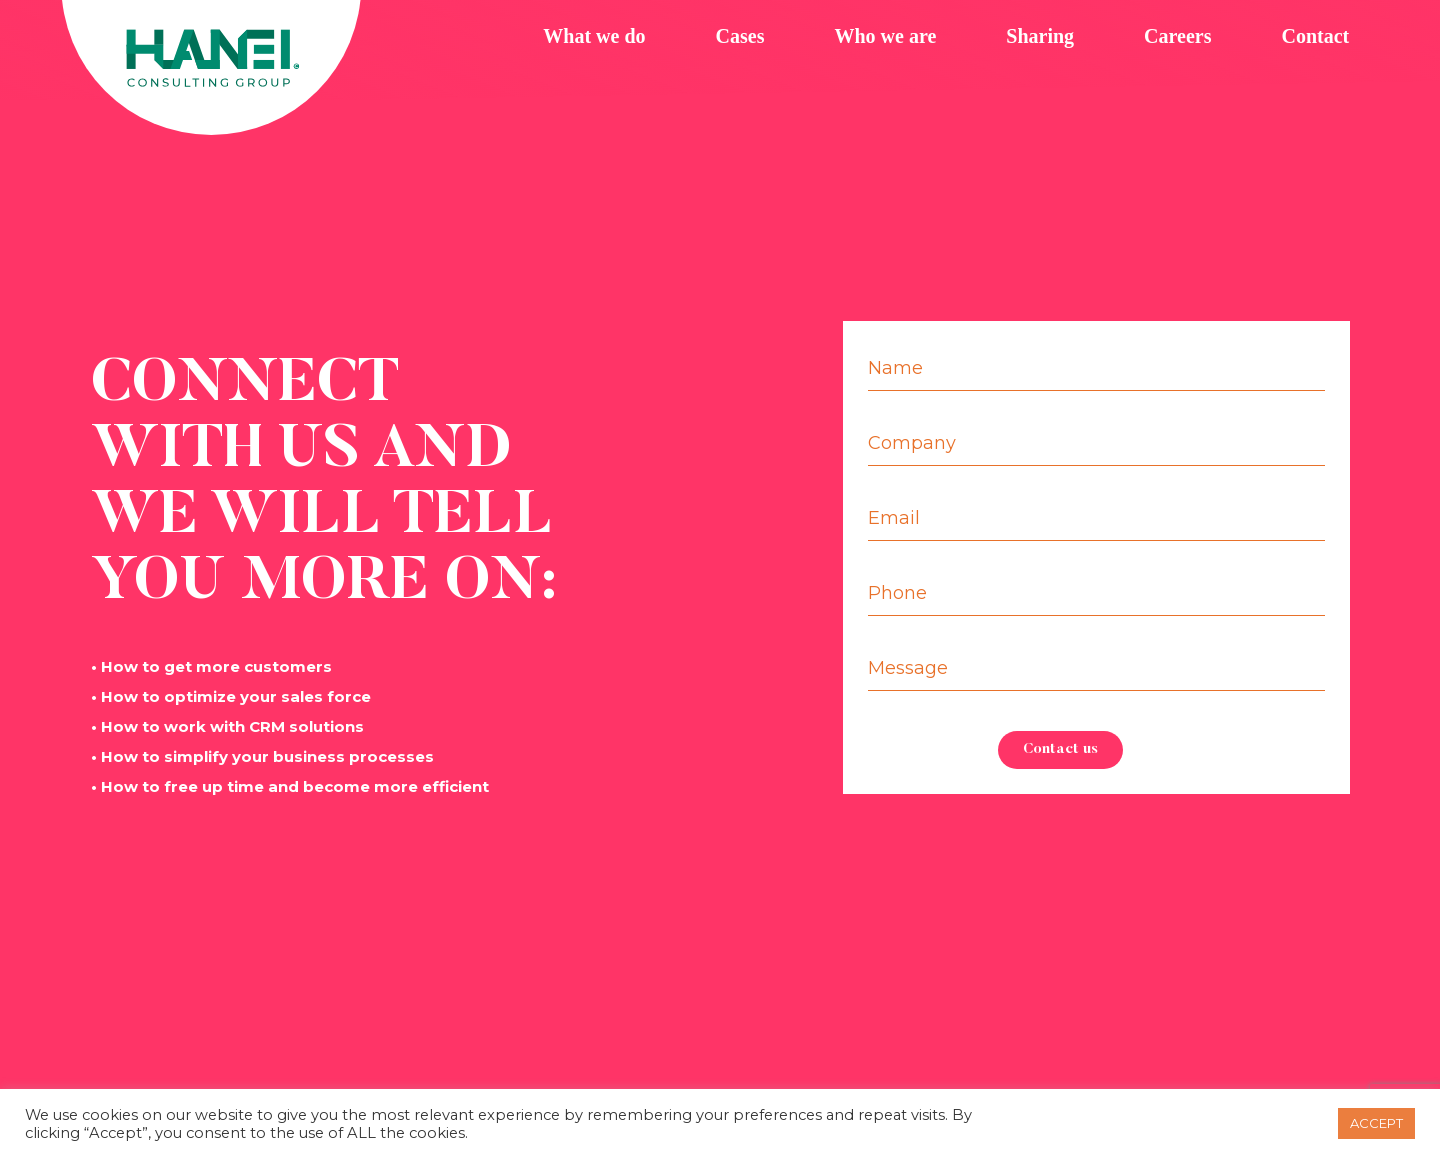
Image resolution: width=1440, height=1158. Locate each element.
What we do (594, 36)
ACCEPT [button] (1376, 1123)
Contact (1315, 36)
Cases (740, 36)
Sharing (1040, 36)
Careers (1177, 36)
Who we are (885, 36)
